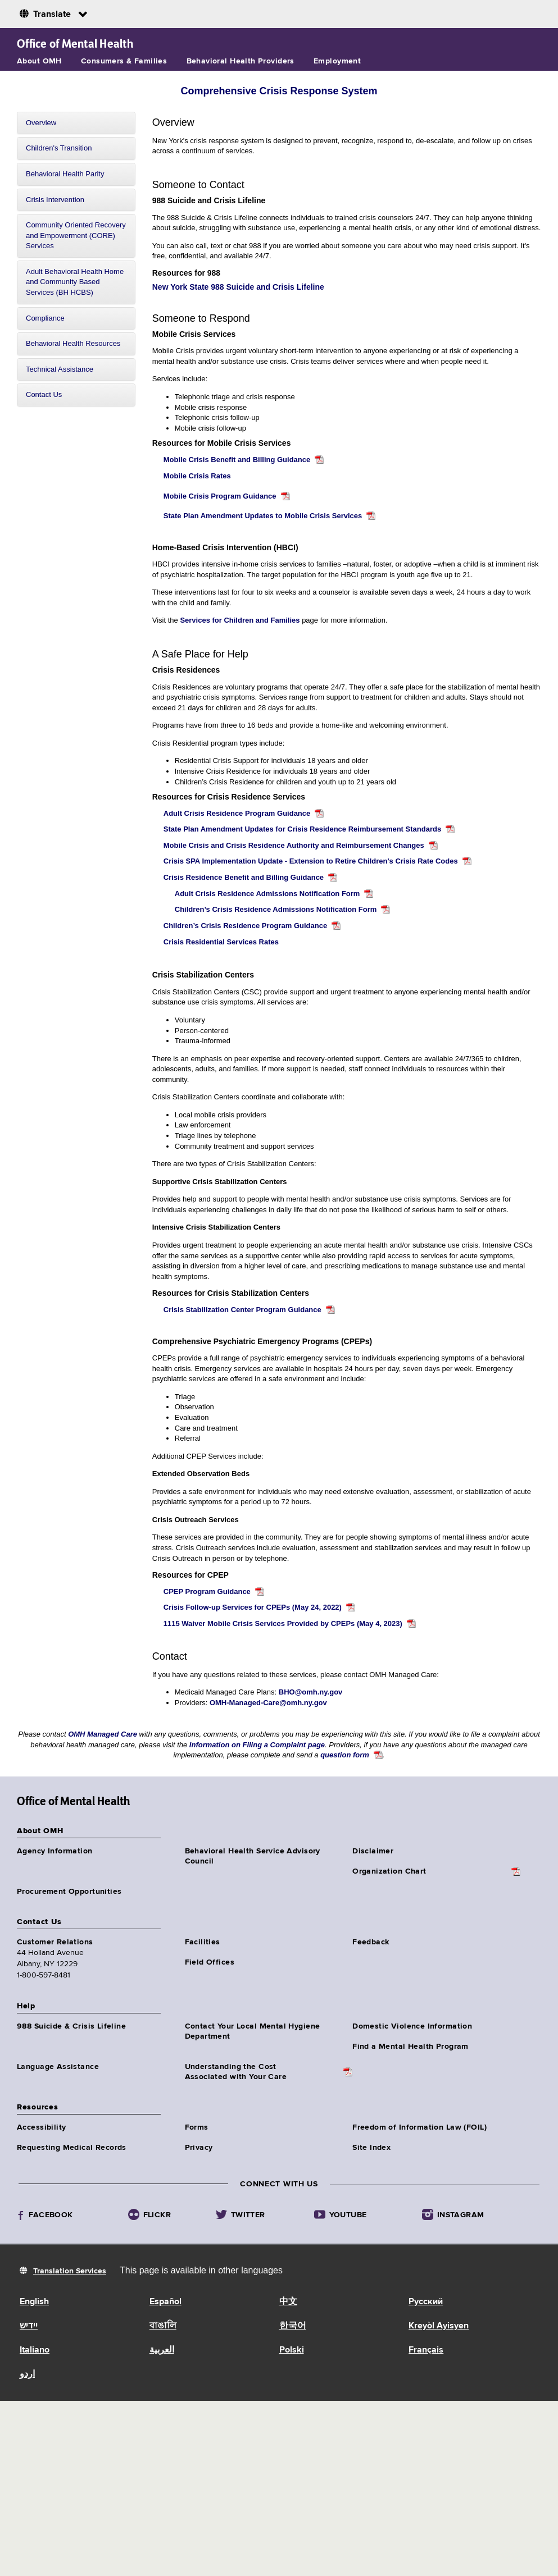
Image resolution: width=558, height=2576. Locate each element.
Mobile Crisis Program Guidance (220, 496)
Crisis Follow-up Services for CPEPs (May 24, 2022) (253, 1607)
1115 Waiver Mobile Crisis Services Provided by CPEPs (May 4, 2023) (283, 1623)
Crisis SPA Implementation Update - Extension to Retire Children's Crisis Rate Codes (311, 861)
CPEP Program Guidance (207, 1591)
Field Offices (209, 1962)
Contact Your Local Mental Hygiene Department (252, 2031)
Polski (291, 2350)
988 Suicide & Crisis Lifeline (71, 2026)
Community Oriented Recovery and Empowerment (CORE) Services (76, 235)
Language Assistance (58, 2067)
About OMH (39, 61)
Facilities (202, 1942)
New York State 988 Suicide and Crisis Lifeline (238, 286)
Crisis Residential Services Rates (221, 942)
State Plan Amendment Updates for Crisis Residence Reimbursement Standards (302, 829)
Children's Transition (59, 148)
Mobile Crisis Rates (197, 476)
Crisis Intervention (55, 199)
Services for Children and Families (240, 620)
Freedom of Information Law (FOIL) (419, 2127)
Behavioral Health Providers (240, 61)
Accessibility (41, 2127)
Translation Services (69, 2271)
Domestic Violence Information (412, 2026)
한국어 (292, 2326)
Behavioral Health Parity (65, 174)
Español (165, 2302)
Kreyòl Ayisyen (439, 2326)
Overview (41, 122)
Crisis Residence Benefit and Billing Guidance (244, 877)
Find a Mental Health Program (410, 2046)
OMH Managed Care (103, 1734)
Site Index (371, 2148)
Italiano (34, 2350)
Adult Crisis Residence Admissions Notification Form (267, 893)
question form (344, 1755)
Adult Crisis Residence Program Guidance (237, 813)
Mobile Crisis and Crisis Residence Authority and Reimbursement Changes (294, 845)
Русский (426, 2302)
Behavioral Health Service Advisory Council (252, 1856)
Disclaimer (372, 1851)
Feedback (370, 1942)
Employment (337, 61)
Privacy (199, 2148)
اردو (27, 2374)
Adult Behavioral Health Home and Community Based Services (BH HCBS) (75, 281)
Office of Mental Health (75, 43)
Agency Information (55, 1851)
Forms (196, 2127)
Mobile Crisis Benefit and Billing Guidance (237, 459)
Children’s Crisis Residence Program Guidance (245, 925)
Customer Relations (55, 1942)
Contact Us (44, 394)
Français (426, 2350)
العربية (161, 2350)
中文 (288, 2302)
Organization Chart (389, 1871)
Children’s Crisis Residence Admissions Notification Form (276, 909)
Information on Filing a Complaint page (257, 1745)
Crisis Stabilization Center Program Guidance (242, 1309)
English (34, 2302)
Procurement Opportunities (69, 1892)
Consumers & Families (124, 61)
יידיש (29, 2326)
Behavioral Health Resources (73, 343)
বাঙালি (162, 2326)
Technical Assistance (59, 369)
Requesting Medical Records (71, 2148)
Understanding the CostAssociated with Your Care (236, 2072)
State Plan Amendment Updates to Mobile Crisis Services (263, 515)
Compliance (45, 318)
